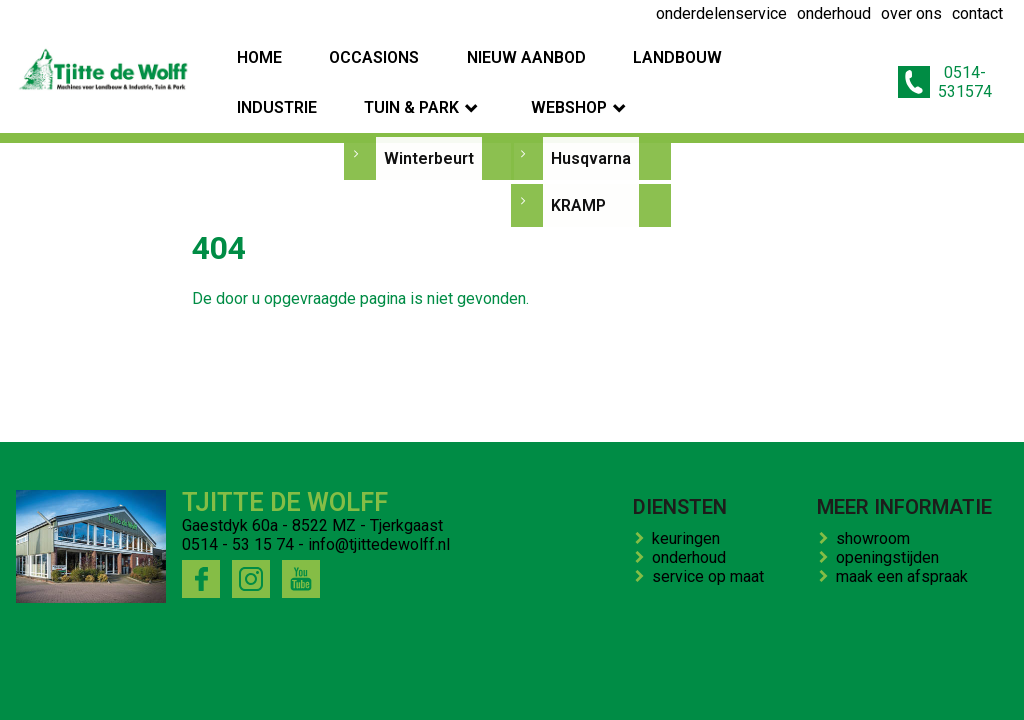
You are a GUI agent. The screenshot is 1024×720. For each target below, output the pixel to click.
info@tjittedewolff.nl (379, 544)
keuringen (690, 538)
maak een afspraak (906, 576)
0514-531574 (941, 57)
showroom (877, 538)
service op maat (712, 576)
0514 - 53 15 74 (238, 544)
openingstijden (891, 557)
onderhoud (693, 557)
